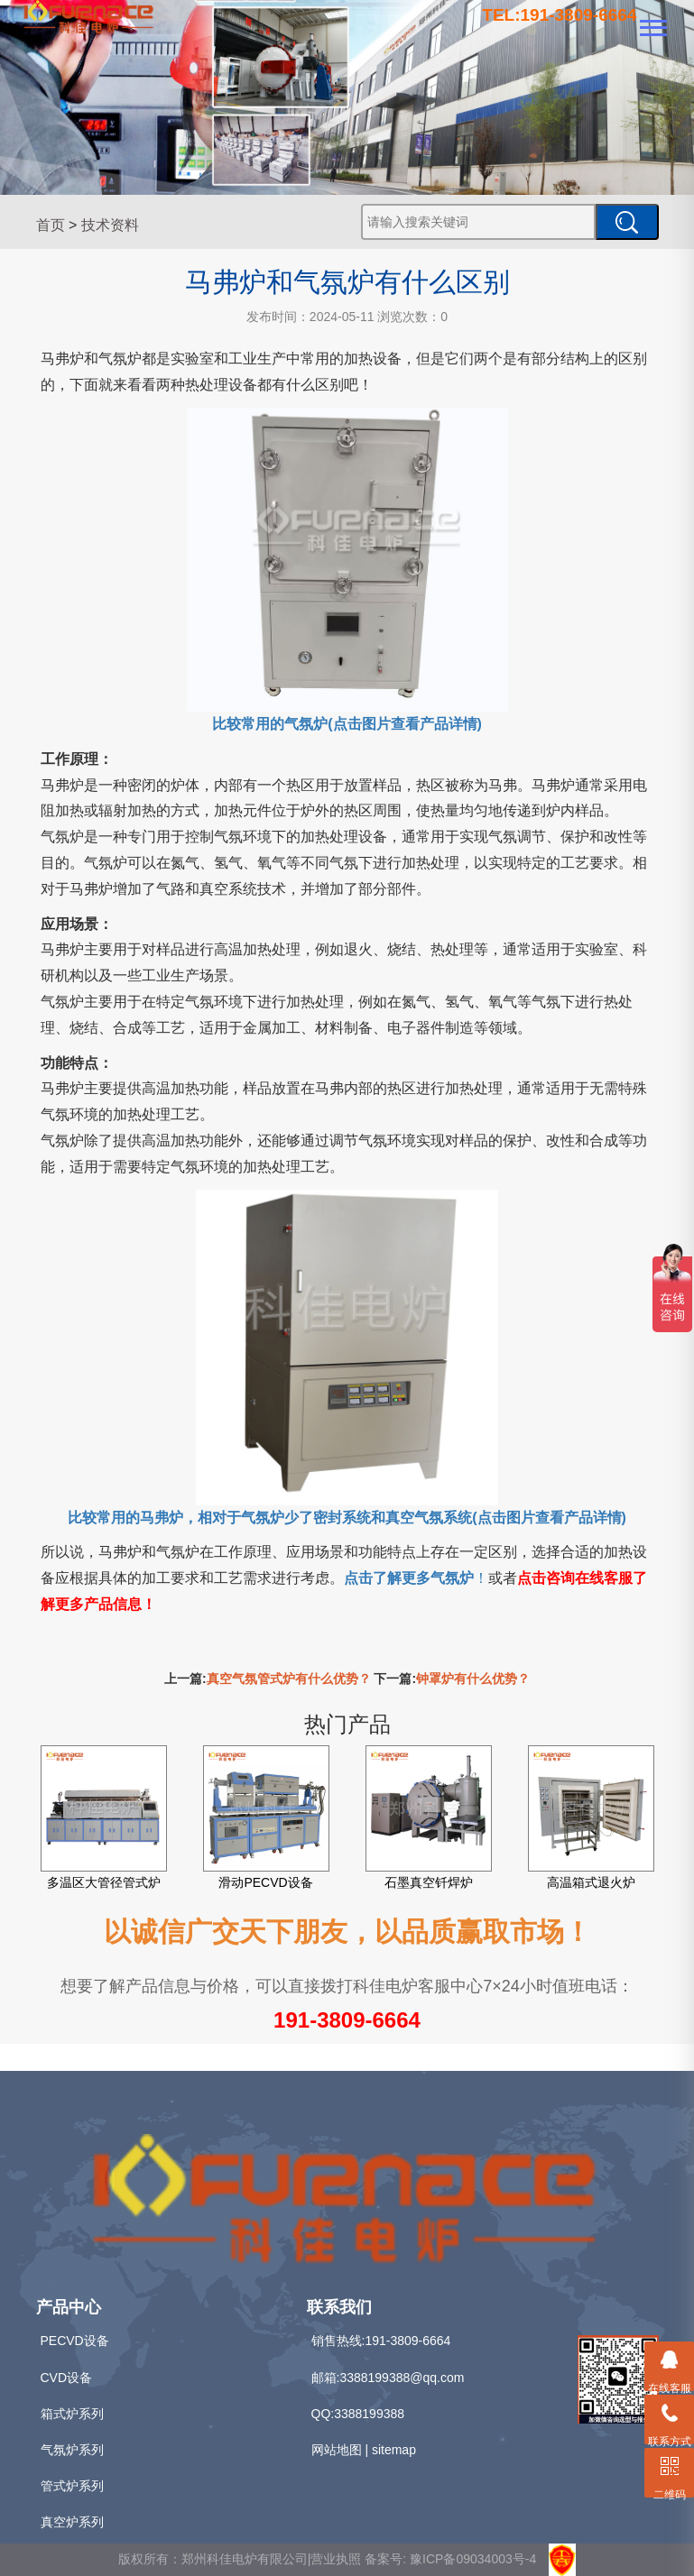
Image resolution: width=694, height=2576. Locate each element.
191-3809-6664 (347, 2020)
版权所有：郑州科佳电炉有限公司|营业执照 (242, 2558)
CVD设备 (67, 2377)
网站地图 (336, 2450)
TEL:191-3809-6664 (559, 14)
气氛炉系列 (72, 2450)
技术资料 (110, 225)
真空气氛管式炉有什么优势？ (289, 1678)
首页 (50, 225)
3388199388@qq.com (401, 2377)
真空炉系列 (72, 2522)
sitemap (394, 2450)
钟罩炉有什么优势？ (473, 1678)
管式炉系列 (72, 2486)
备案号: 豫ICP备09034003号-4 (450, 2558)
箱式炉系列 (72, 2413)
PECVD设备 (75, 2340)
